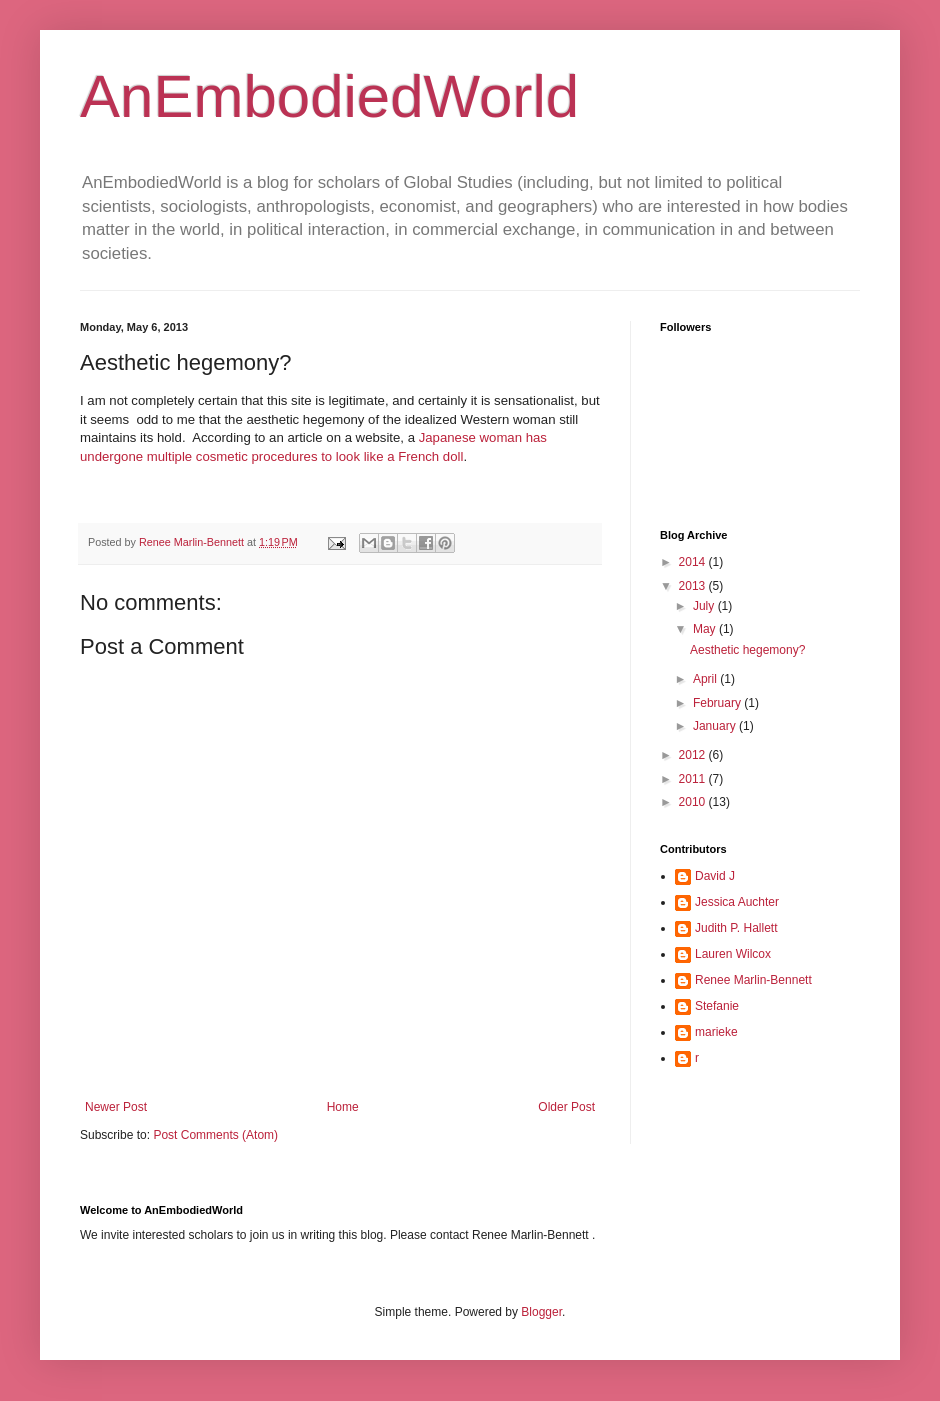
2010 (694, 802)
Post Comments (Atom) (215, 1135)
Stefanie (717, 1006)
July (705, 606)
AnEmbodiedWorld (329, 96)
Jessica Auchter (737, 902)
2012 (694, 755)
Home (343, 1107)
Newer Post (116, 1107)
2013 (694, 586)
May (706, 629)
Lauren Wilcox (733, 954)
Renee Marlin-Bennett (753, 980)
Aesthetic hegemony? (747, 650)
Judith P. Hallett (736, 928)
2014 (694, 562)
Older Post (566, 1107)
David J (715, 876)
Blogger (541, 1312)
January (716, 726)
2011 (694, 779)
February (718, 703)
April (706, 679)
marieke (716, 1032)
